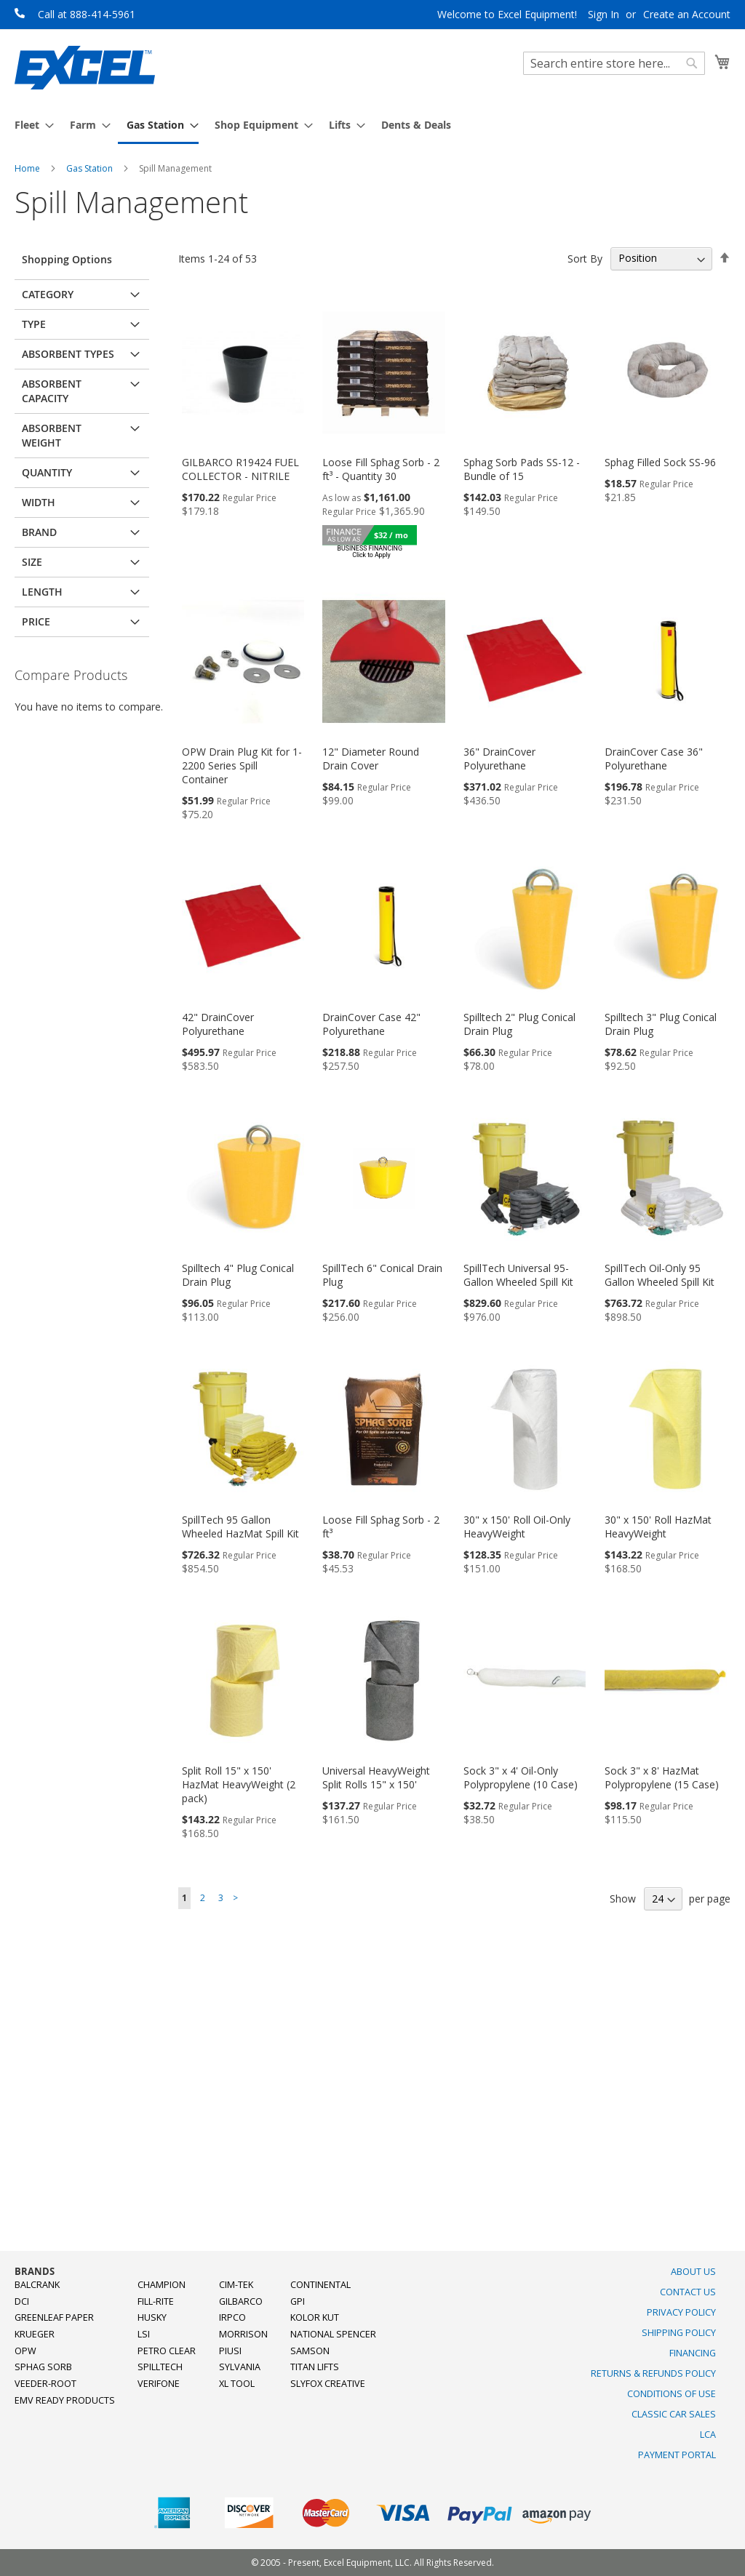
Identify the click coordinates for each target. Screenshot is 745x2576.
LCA (708, 2434)
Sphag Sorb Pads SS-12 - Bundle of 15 (521, 469)
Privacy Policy (681, 2312)
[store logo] (85, 67)
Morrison (243, 2334)
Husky (152, 2317)
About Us (693, 2271)
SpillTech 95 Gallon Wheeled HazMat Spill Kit (240, 1526)
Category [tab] (47, 294)
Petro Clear (167, 2351)
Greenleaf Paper (54, 2317)
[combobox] (614, 63)
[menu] (372, 126)
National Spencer (333, 2334)
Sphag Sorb (43, 2367)
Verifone (159, 2383)
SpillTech (160, 2367)
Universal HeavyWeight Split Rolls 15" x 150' (376, 1777)
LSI (144, 2334)
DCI (22, 2301)
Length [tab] (42, 592)
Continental (320, 2285)
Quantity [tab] (47, 472)
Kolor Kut (314, 2317)
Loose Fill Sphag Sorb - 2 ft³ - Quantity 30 (380, 469)
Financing (692, 2353)
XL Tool (237, 2383)
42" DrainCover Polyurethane (218, 1024)
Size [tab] (32, 562)
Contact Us (688, 2292)
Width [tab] (38, 502)
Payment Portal (677, 2455)
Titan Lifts (314, 2367)
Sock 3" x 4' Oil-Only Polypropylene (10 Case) (520, 1777)
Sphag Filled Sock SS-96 (660, 462)
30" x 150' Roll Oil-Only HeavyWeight (516, 1526)
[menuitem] (30, 125)
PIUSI (230, 2351)
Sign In (603, 14)
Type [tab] (34, 324)
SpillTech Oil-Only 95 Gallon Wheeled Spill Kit (659, 1275)
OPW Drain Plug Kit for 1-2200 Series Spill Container (242, 765)
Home (28, 168)
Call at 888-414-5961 (86, 14)
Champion (162, 2285)
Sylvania (239, 2367)
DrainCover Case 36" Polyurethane (654, 758)
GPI (297, 2301)
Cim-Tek (236, 2285)
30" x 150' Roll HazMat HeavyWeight (658, 1526)
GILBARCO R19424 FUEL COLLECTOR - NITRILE (240, 469)
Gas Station (90, 168)
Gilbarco (241, 2301)
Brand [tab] (39, 532)
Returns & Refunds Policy (653, 2373)
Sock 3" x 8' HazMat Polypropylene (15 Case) (662, 1777)
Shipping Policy (679, 2333)
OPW (25, 2351)
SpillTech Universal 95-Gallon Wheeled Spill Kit (518, 1275)
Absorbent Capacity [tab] (51, 391)
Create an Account (686, 14)
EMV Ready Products (65, 2400)
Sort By (584, 258)
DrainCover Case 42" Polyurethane (371, 1024)
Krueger (35, 2334)
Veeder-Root (45, 2383)
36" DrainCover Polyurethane (499, 758)
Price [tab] (36, 621)
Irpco (232, 2317)
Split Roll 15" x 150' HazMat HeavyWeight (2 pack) (238, 1784)
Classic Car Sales (674, 2414)
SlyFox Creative (327, 2383)
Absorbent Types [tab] (68, 354)
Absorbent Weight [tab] (51, 435)
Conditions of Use (671, 2394)
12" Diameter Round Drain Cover (370, 758)
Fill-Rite (156, 2301)
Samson (310, 2351)
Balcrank (37, 2285)
